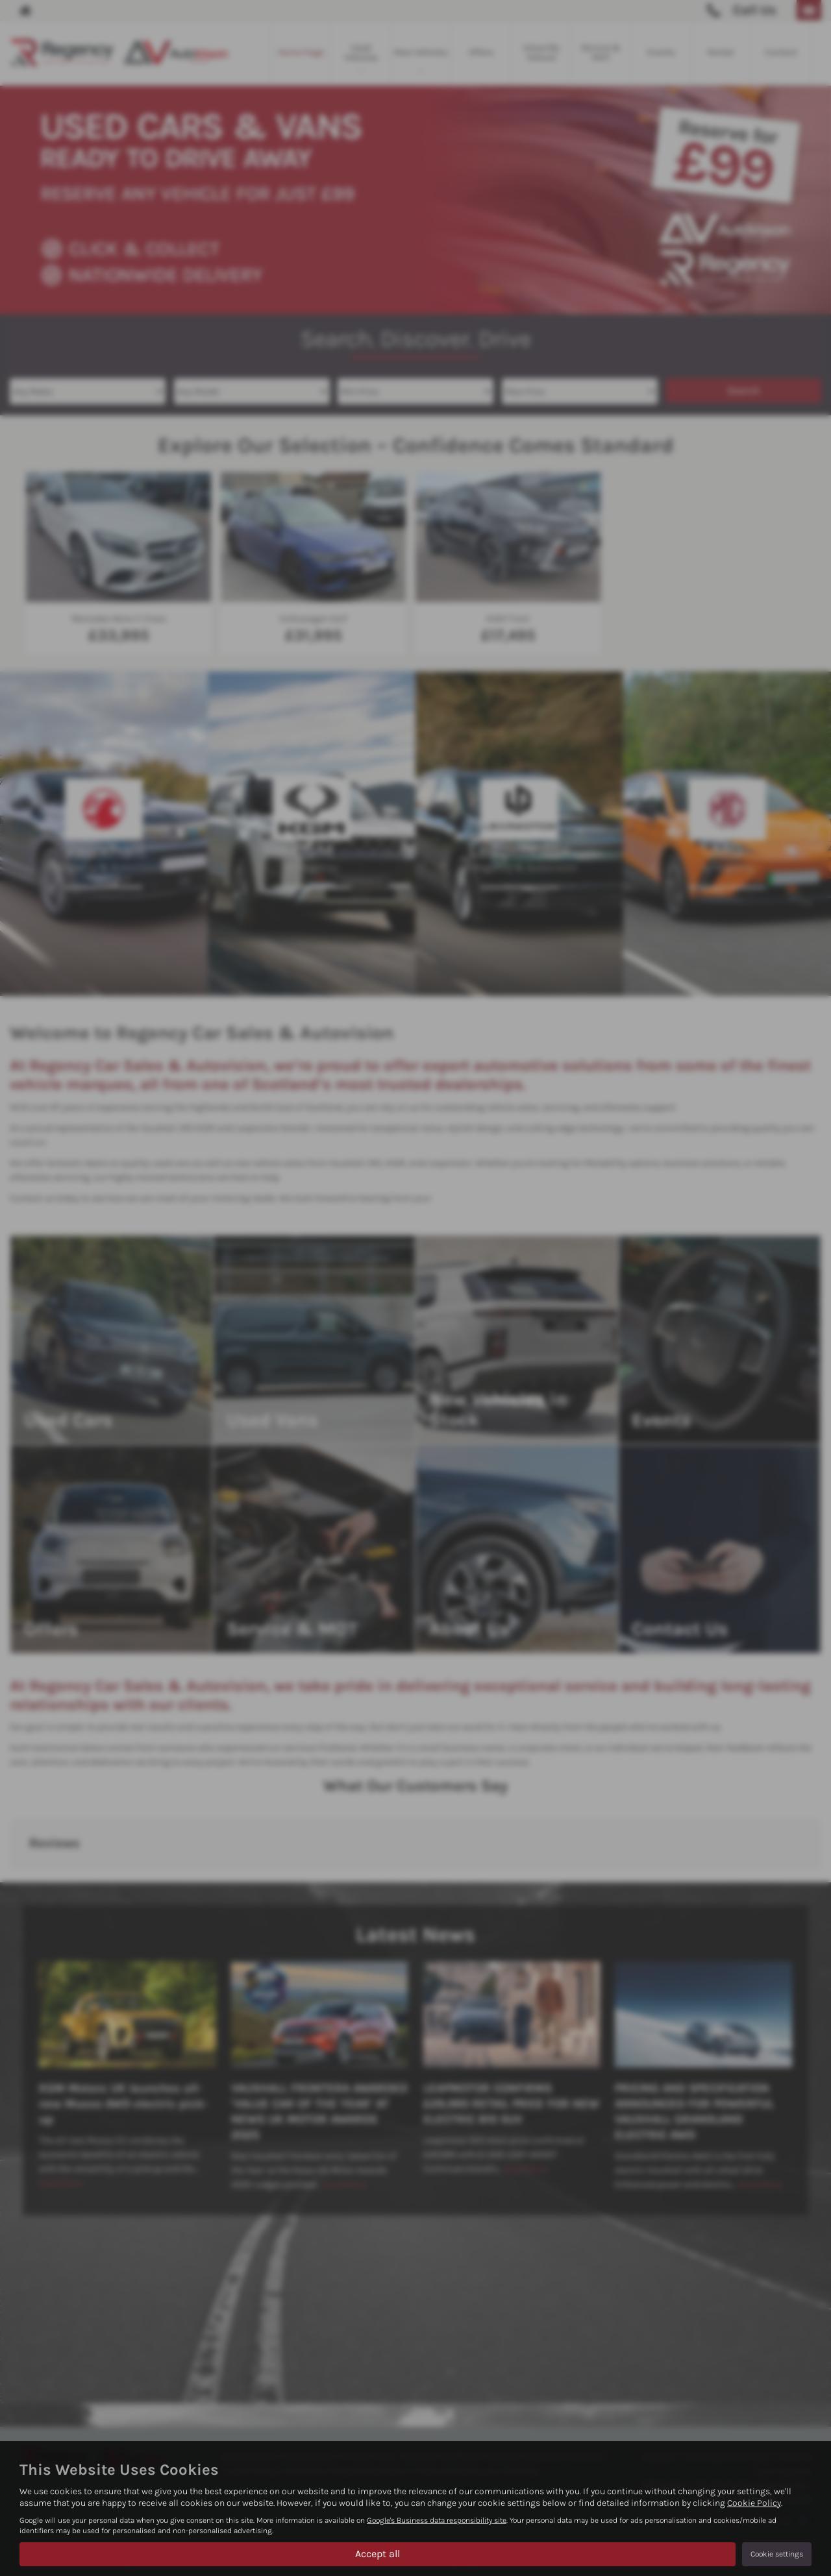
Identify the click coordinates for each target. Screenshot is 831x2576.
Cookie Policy (754, 2503)
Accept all (377, 2553)
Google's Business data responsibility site (436, 2520)
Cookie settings (776, 2553)
